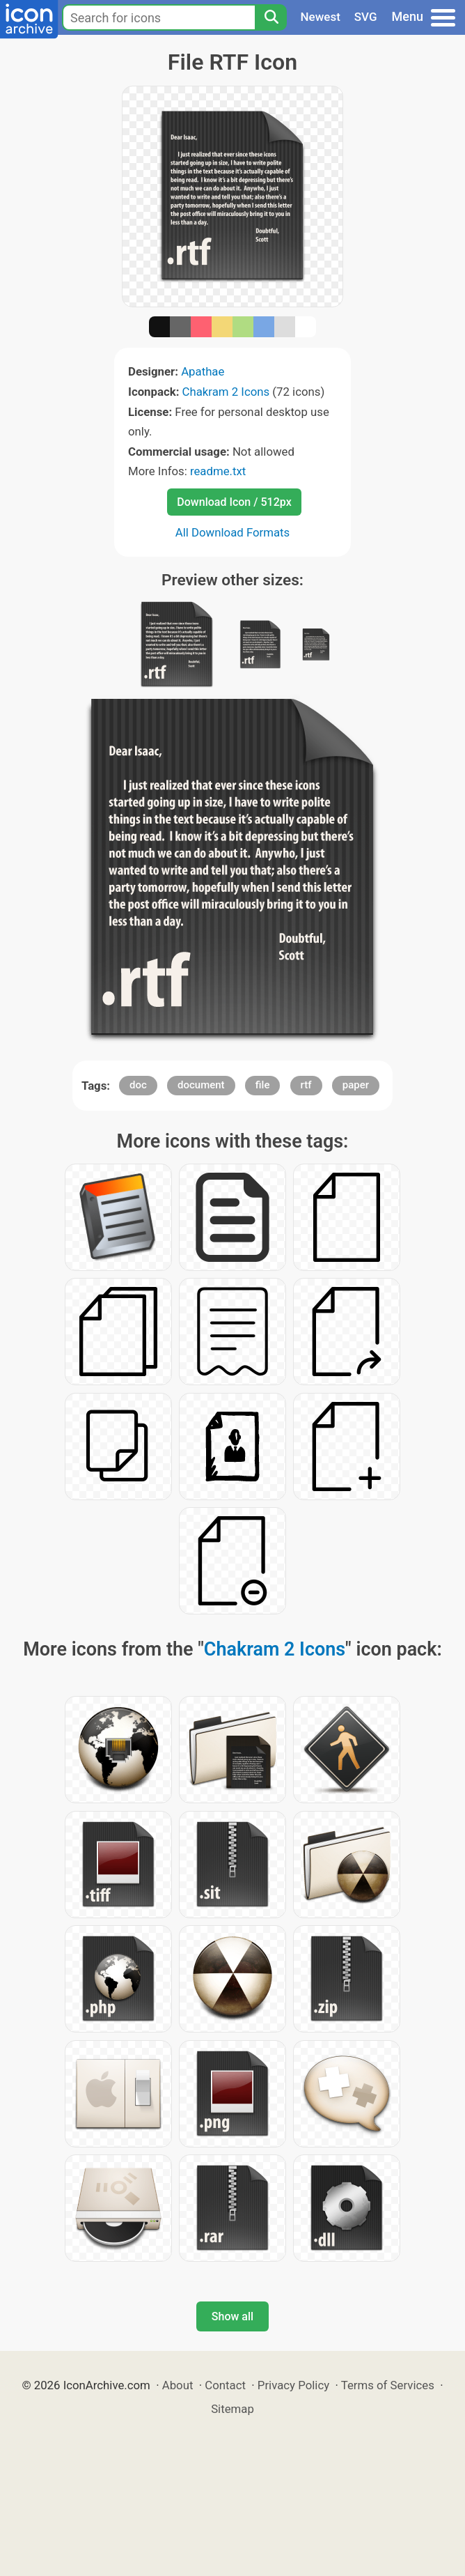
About (178, 2385)
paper (355, 1085)
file (262, 1085)
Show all (232, 2316)
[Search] (271, 17)
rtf (306, 1085)
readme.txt (218, 471)
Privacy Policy (293, 2385)
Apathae (202, 371)
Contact (225, 2385)
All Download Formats (232, 532)
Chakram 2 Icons (226, 392)
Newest (320, 17)
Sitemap (232, 2409)
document (201, 1085)
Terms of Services (387, 2385)
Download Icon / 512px (234, 502)
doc (138, 1085)
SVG (365, 17)
